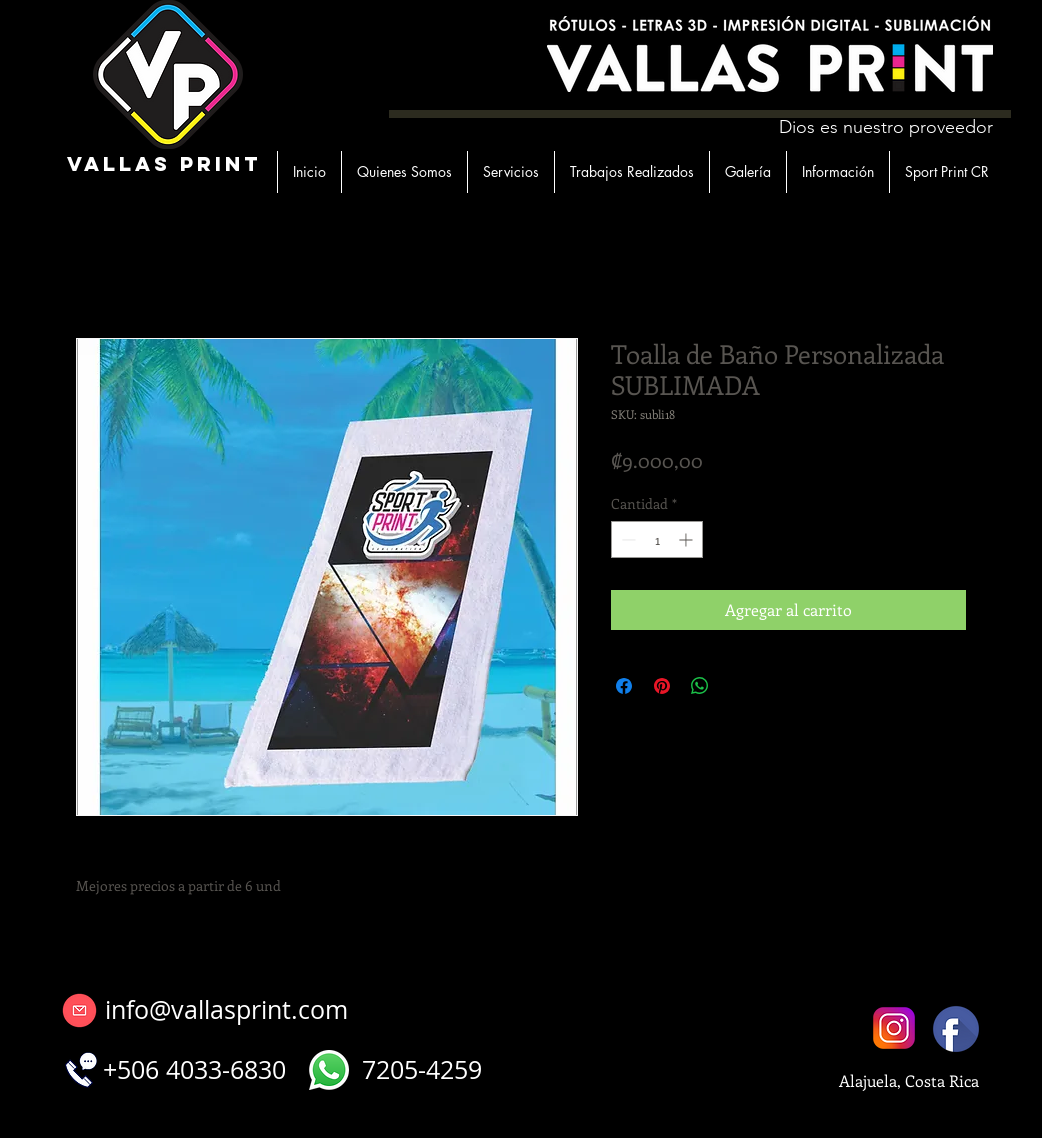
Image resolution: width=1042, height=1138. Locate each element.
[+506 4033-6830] (194, 1070)
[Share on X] (738, 686)
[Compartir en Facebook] (624, 686)
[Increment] (687, 539)
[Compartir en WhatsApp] (700, 686)
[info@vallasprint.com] (226, 1010)
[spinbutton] (657, 539)
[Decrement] (626, 539)
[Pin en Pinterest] (662, 686)
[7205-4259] (422, 1070)
